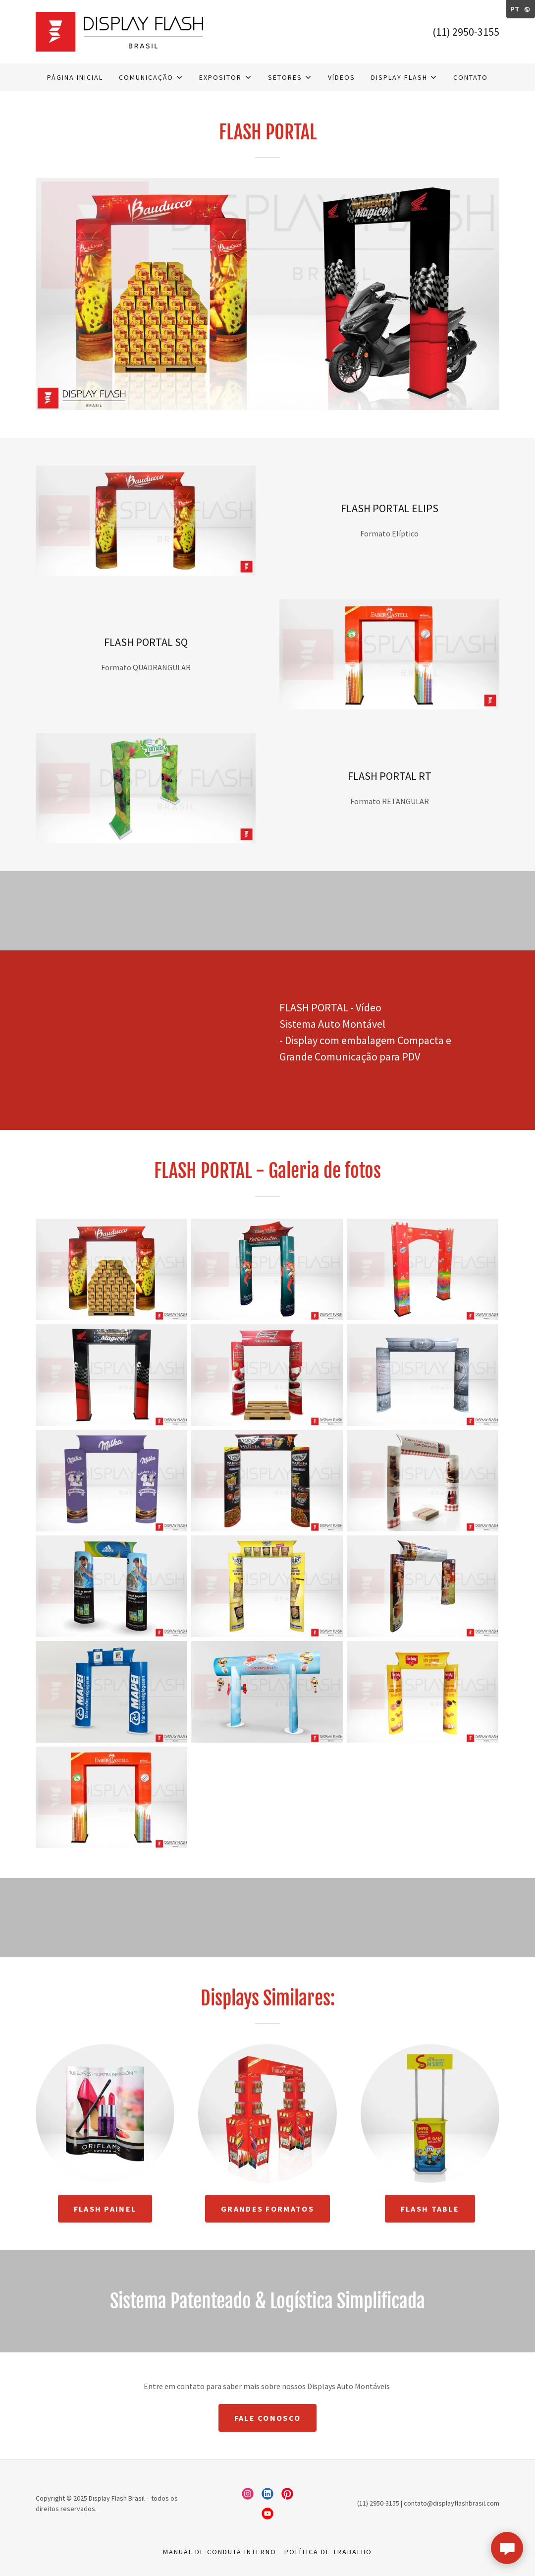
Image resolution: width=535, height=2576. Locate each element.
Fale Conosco (267, 2418)
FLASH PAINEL (105, 2209)
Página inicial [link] (75, 77)
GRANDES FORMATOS (267, 2209)
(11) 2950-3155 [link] (465, 32)
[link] (119, 31)
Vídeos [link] (341, 77)
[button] (151, 77)
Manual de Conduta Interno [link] (219, 2551)
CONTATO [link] (470, 77)
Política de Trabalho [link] (328, 2551)
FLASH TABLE (430, 2209)
